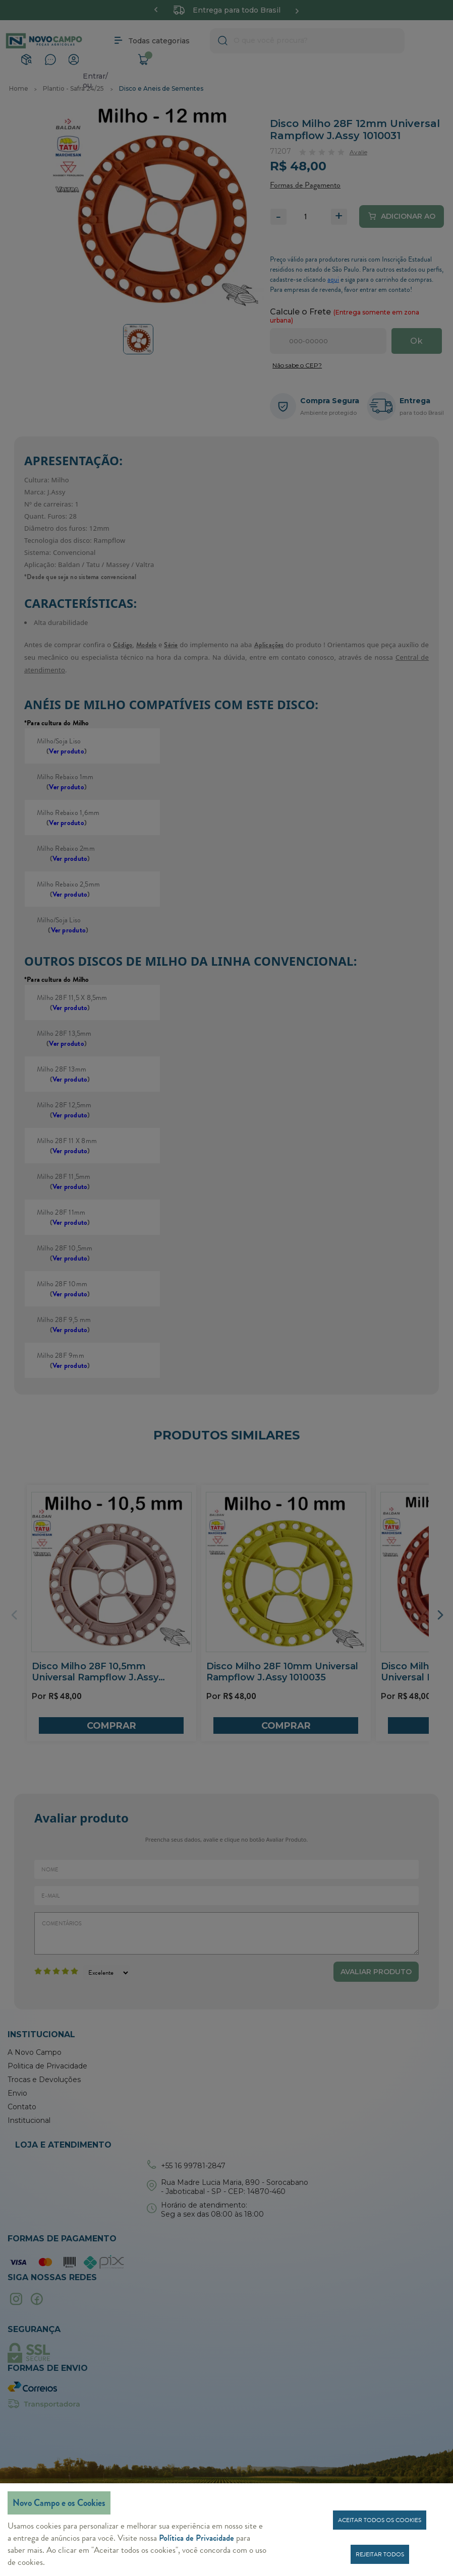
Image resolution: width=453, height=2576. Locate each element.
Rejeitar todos (380, 2554)
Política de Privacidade (196, 2538)
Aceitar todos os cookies (379, 2520)
